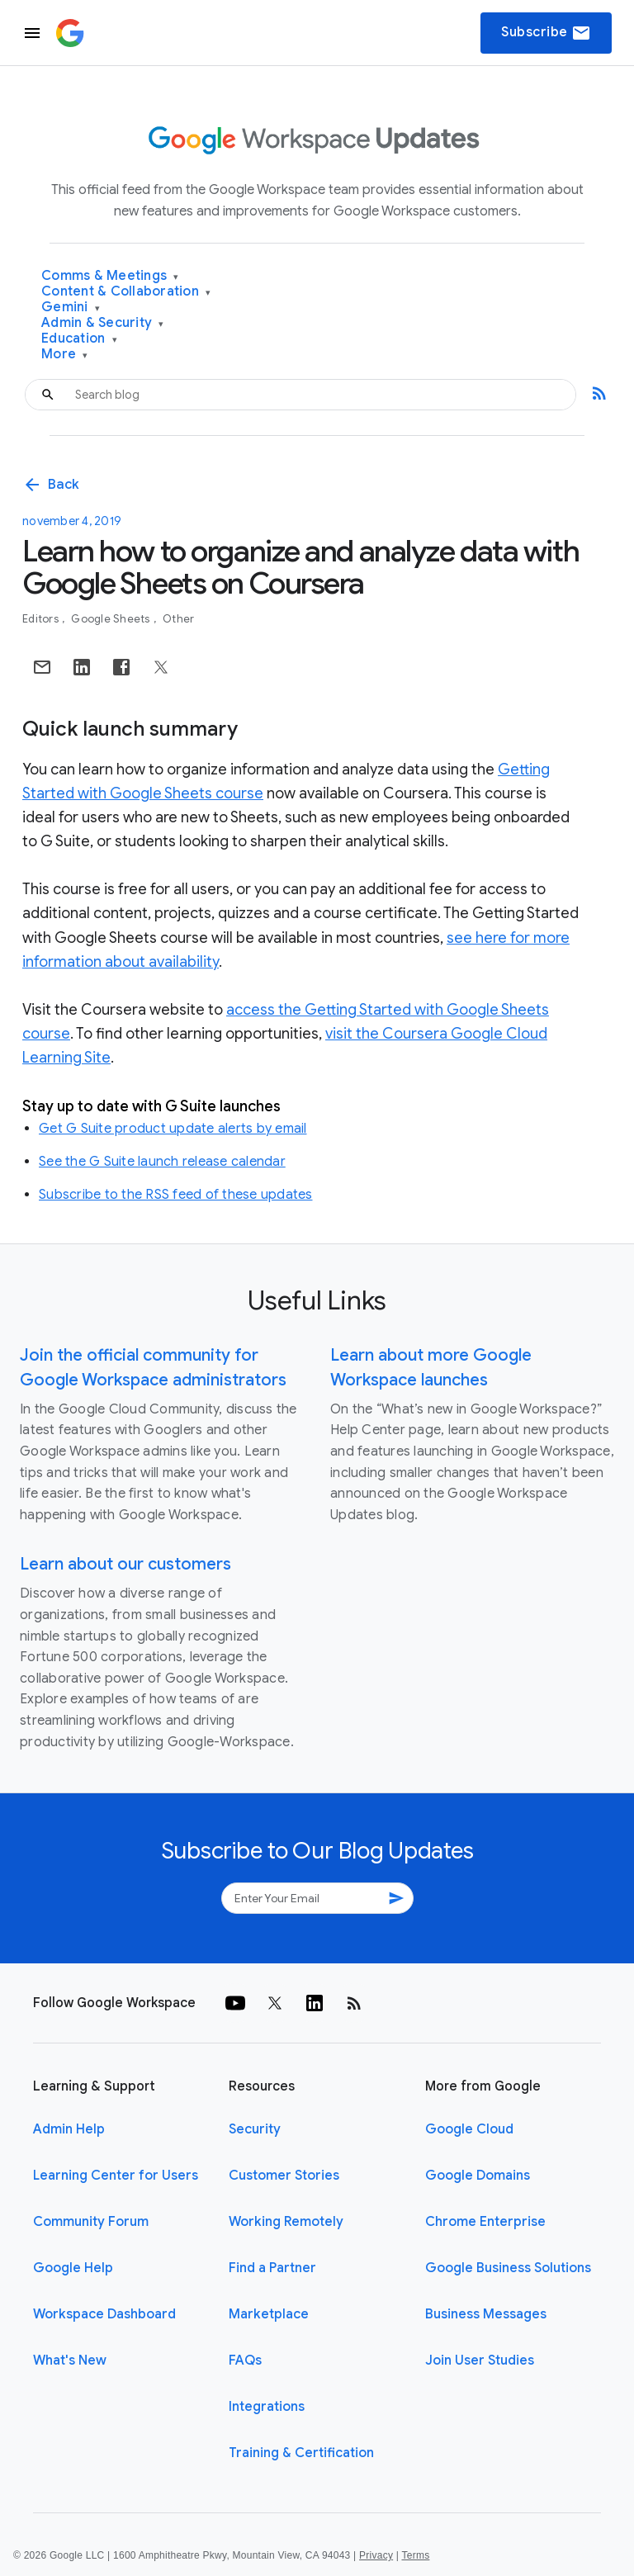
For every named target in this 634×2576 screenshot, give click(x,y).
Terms (415, 2555)
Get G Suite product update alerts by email (173, 1128)
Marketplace (269, 2314)
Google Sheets (112, 619)
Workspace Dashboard (104, 2314)
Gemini (70, 307)
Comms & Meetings (110, 276)
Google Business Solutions (508, 2268)
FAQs (245, 2360)
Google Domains (477, 2175)
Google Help (73, 2268)
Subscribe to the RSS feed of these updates (176, 1194)
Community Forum (91, 2222)
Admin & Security (102, 323)
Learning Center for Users (115, 2175)
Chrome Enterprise (485, 2222)
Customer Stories (284, 2175)
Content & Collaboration (126, 292)
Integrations (267, 2406)
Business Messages (485, 2314)
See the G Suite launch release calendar (162, 1161)
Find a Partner (272, 2268)
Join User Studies (479, 2360)
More (64, 354)
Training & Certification (301, 2453)
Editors (41, 619)
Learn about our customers (125, 1564)
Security (255, 2129)
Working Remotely (286, 2222)
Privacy (376, 2555)
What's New (69, 2360)
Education (79, 339)
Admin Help (69, 2129)
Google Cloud (469, 2129)
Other (178, 619)
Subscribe (546, 33)
